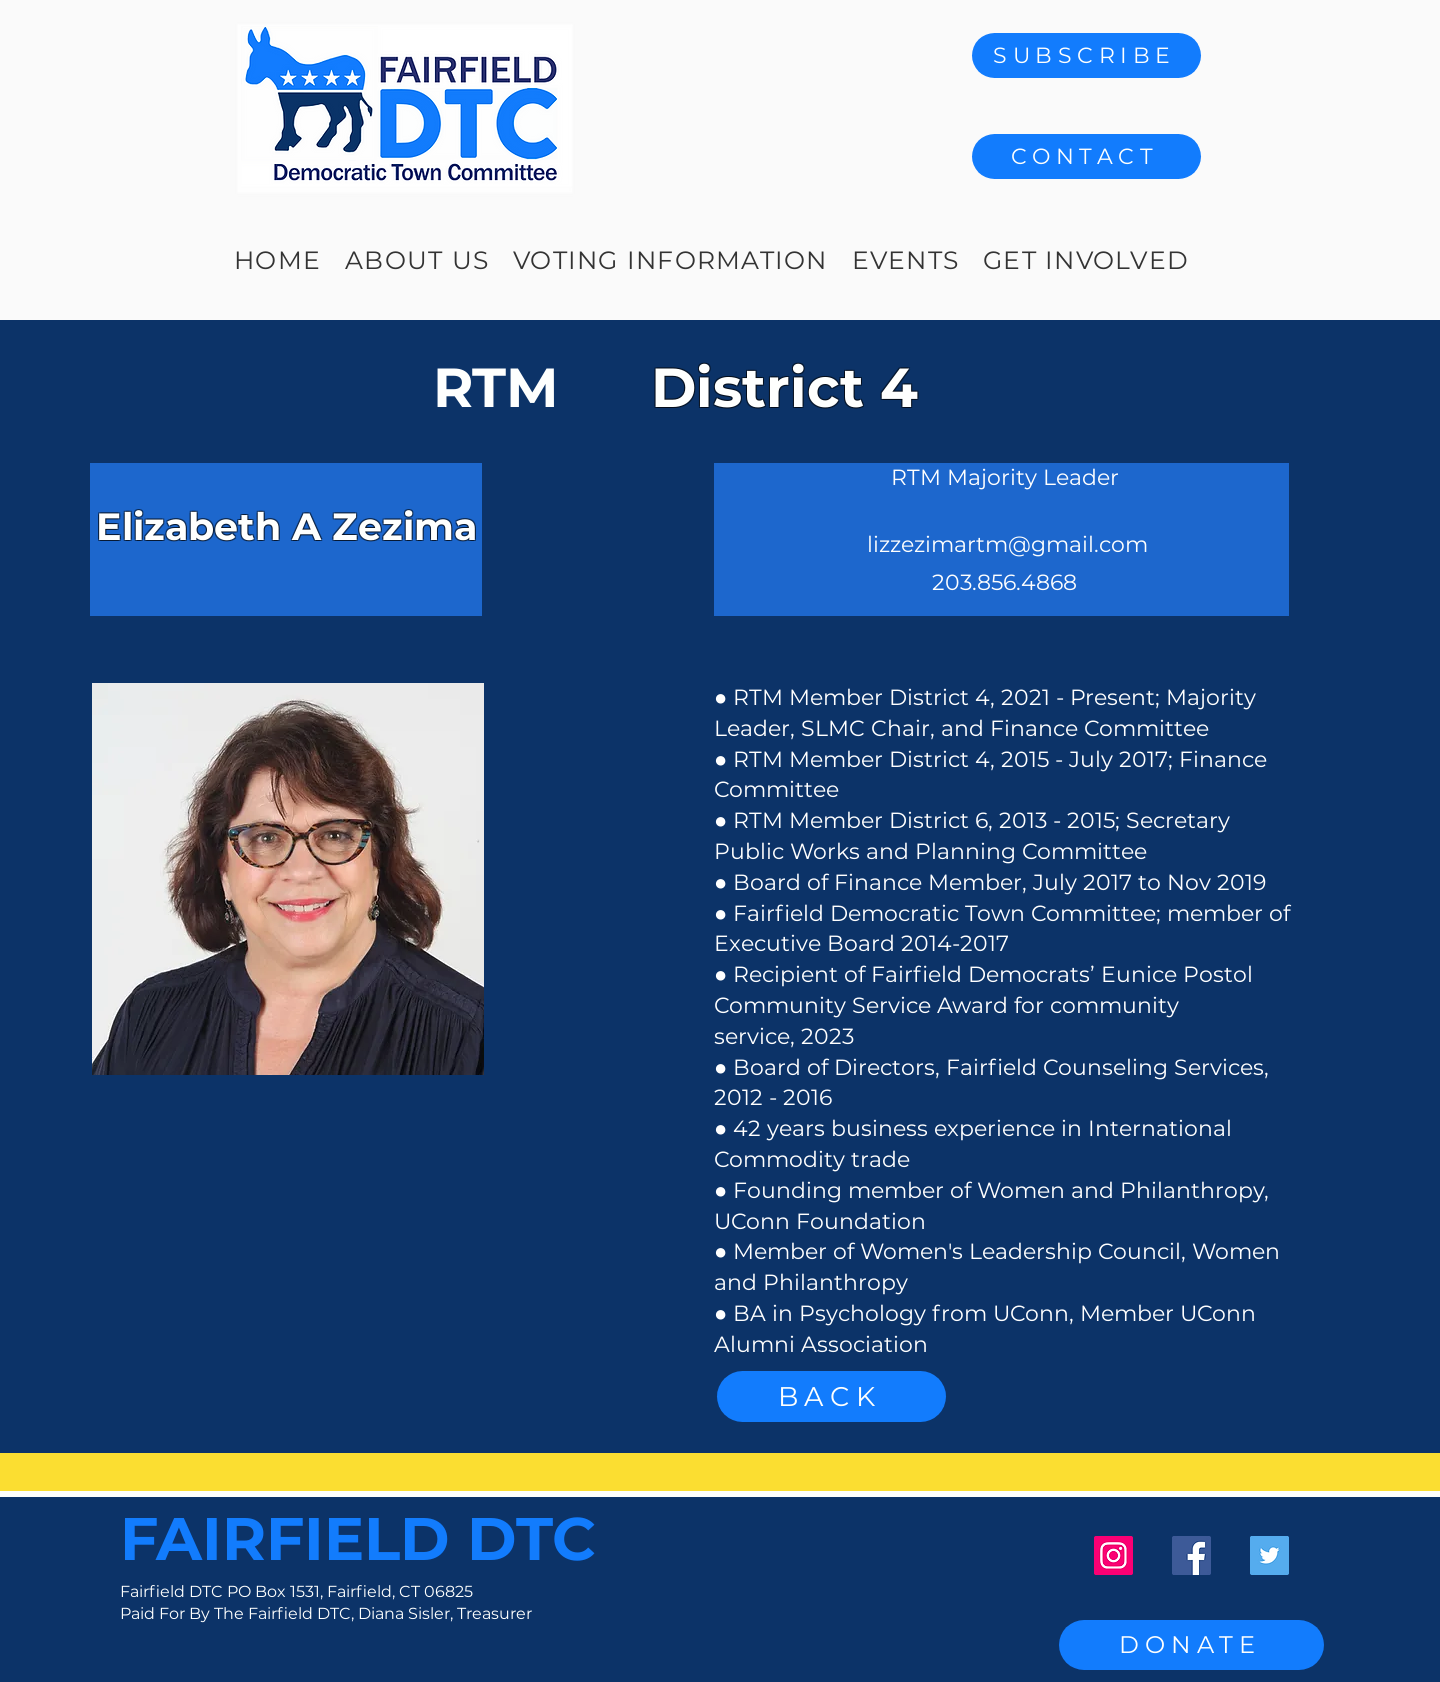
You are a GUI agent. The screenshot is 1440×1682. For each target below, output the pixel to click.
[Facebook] (1191, 1555)
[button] (1086, 156)
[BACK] (831, 1396)
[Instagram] (1113, 1555)
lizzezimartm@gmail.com (1007, 544)
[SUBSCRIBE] (1086, 55)
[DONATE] (1191, 1645)
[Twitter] (1269, 1555)
